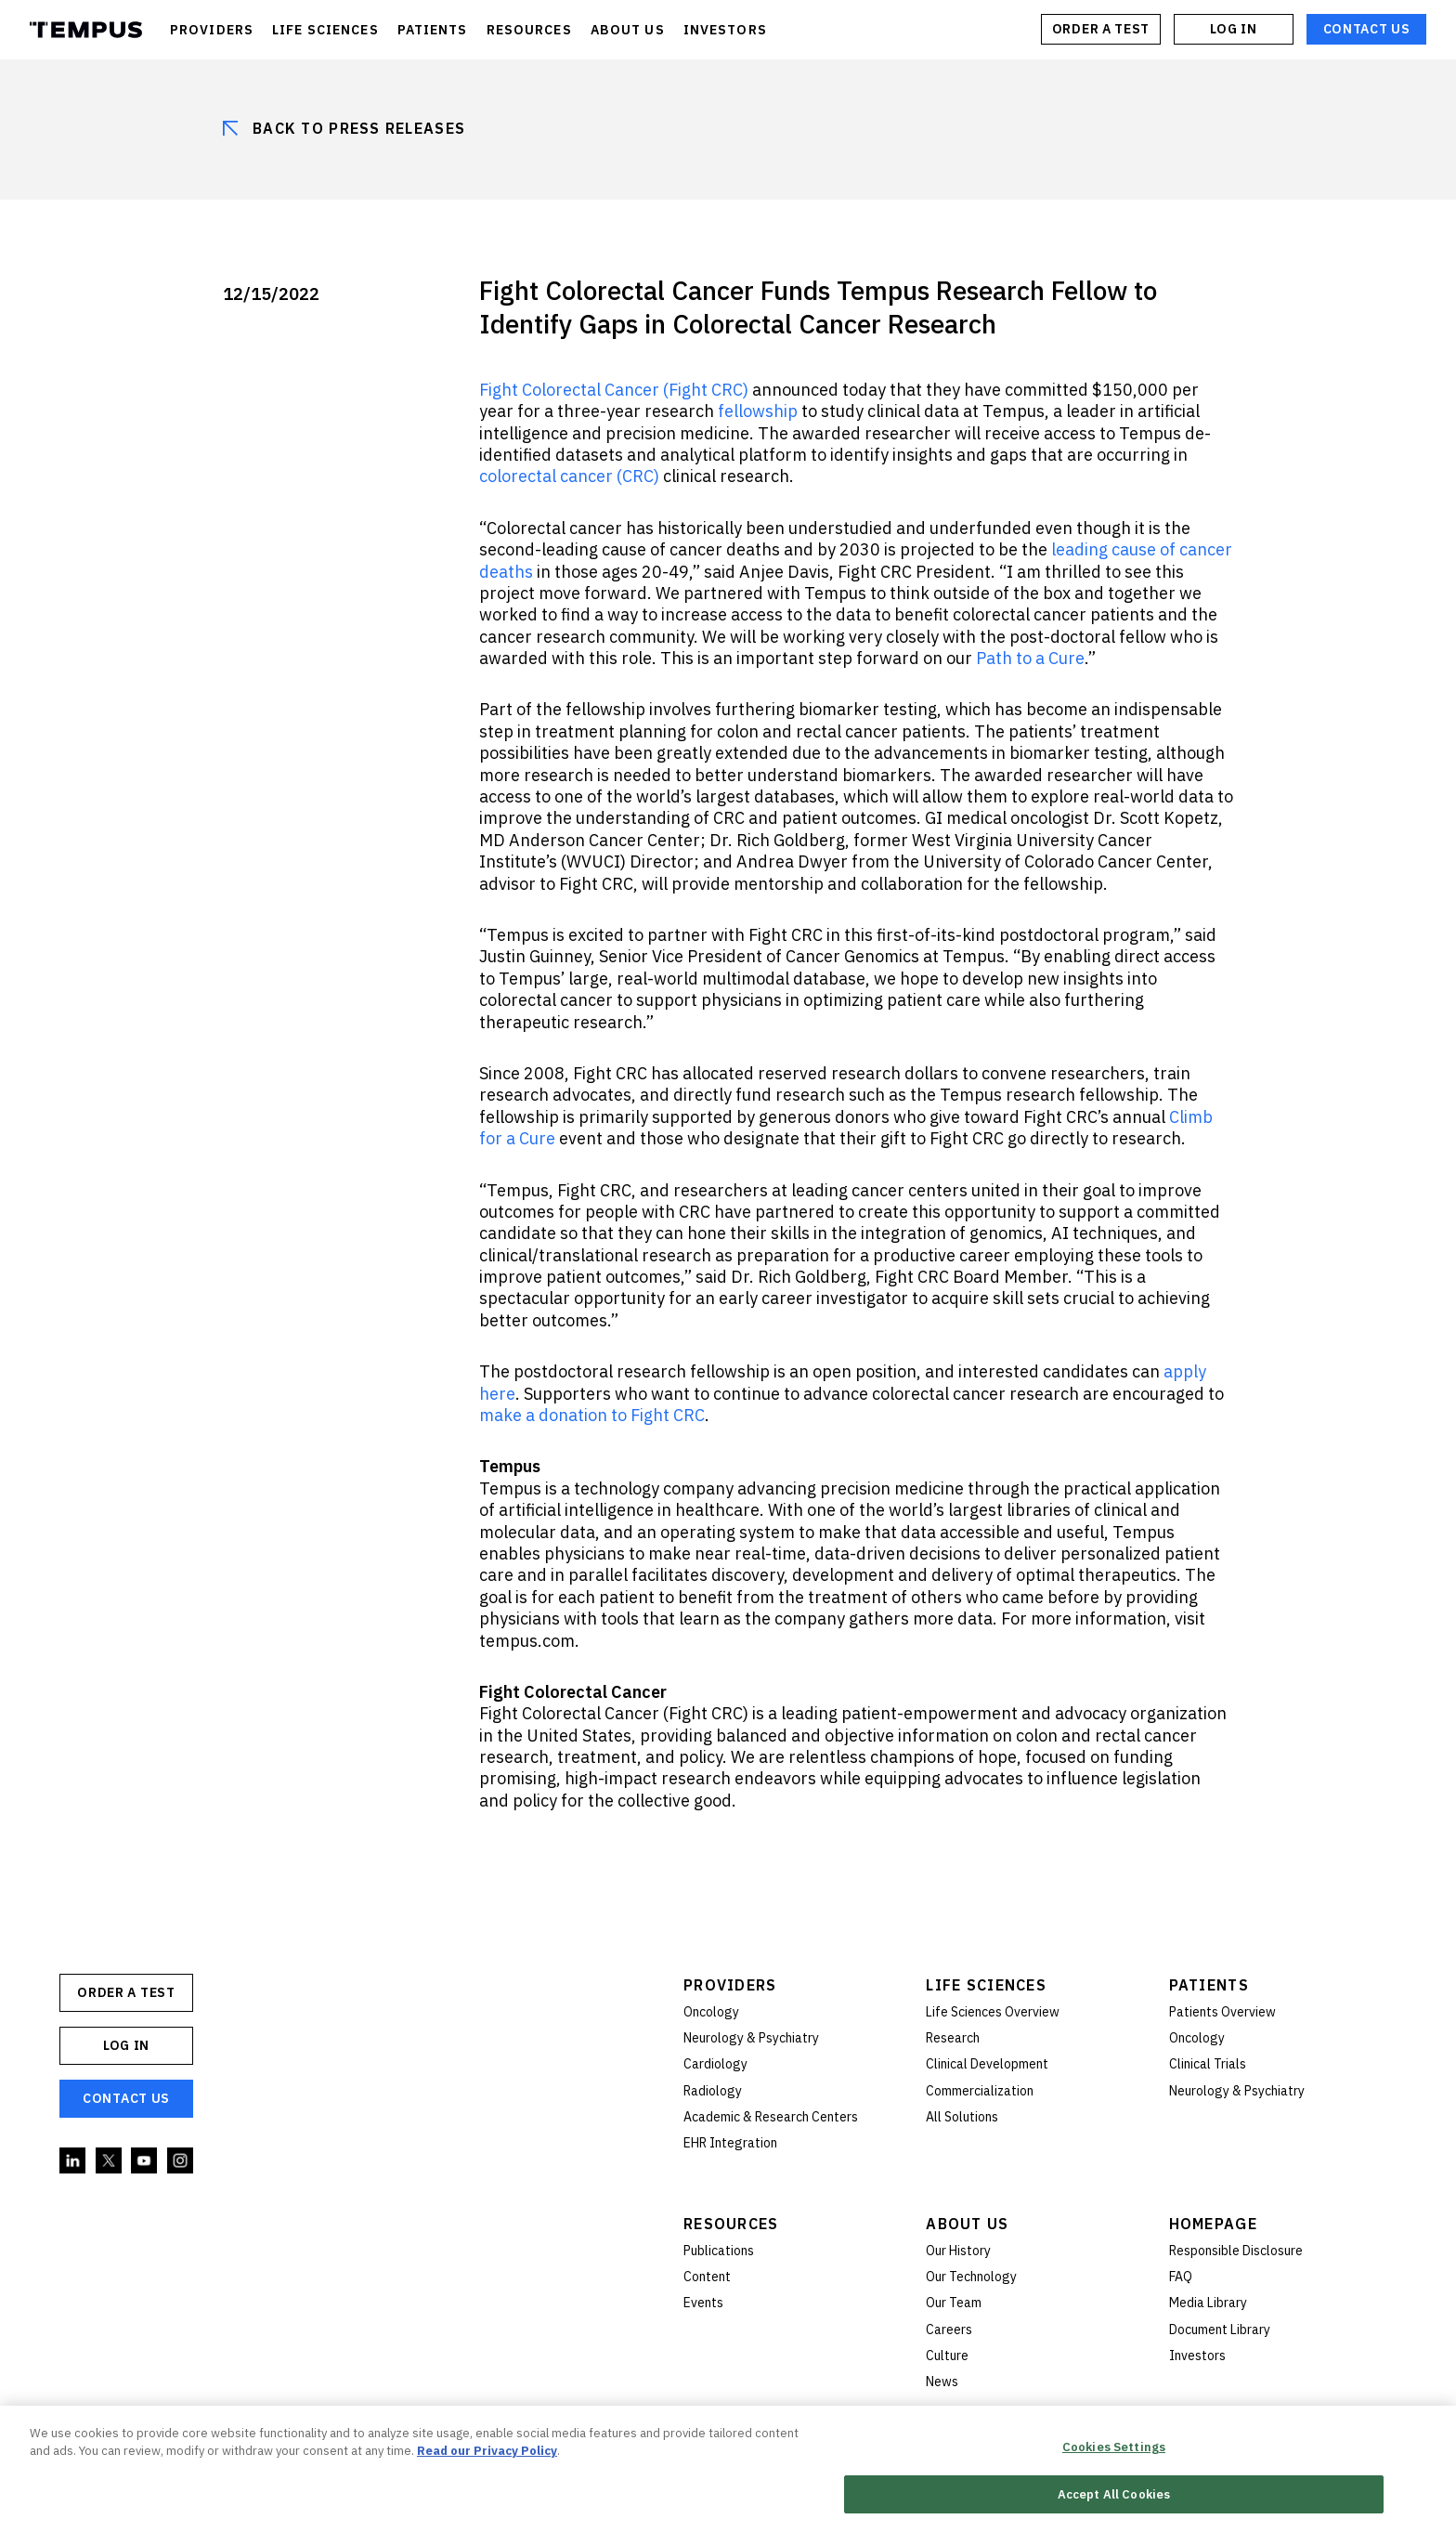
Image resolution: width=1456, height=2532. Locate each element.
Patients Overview (1222, 2011)
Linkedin (73, 2161)
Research (953, 2038)
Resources (731, 2223)
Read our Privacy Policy (487, 2453)
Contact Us (1366, 28)
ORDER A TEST (1101, 28)
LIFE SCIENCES (325, 29)
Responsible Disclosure (1236, 2250)
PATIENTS (432, 29)
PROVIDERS (212, 29)
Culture (947, 2355)
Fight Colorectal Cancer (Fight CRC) (613, 389)
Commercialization (980, 2090)
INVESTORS (725, 29)
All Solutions (962, 2116)
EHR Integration (730, 2142)
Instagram (181, 2161)
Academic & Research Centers (770, 2116)
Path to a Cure (1030, 658)
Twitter (110, 2161)
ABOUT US (628, 29)
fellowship (758, 411)
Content (707, 2276)
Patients (1209, 1985)
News (942, 2381)
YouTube (145, 2161)
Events (703, 2302)
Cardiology (715, 2064)
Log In (1233, 28)
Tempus (86, 29)
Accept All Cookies (1114, 2496)
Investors (1197, 2355)
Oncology (711, 2011)
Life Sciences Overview (993, 2011)
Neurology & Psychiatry (751, 2038)
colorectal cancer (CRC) (569, 476)
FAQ (1180, 2276)
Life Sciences (986, 1985)
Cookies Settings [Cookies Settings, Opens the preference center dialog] (1113, 2450)
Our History (958, 2250)
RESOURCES (529, 29)
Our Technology (971, 2276)
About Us (967, 2223)
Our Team (954, 2302)
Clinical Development (987, 2064)
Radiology (712, 2090)
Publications (718, 2250)
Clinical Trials (1207, 2064)
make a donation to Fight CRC (592, 1415)
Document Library (1219, 2329)
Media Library (1208, 2302)
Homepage (1213, 2223)
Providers (730, 1985)
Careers (949, 2329)
